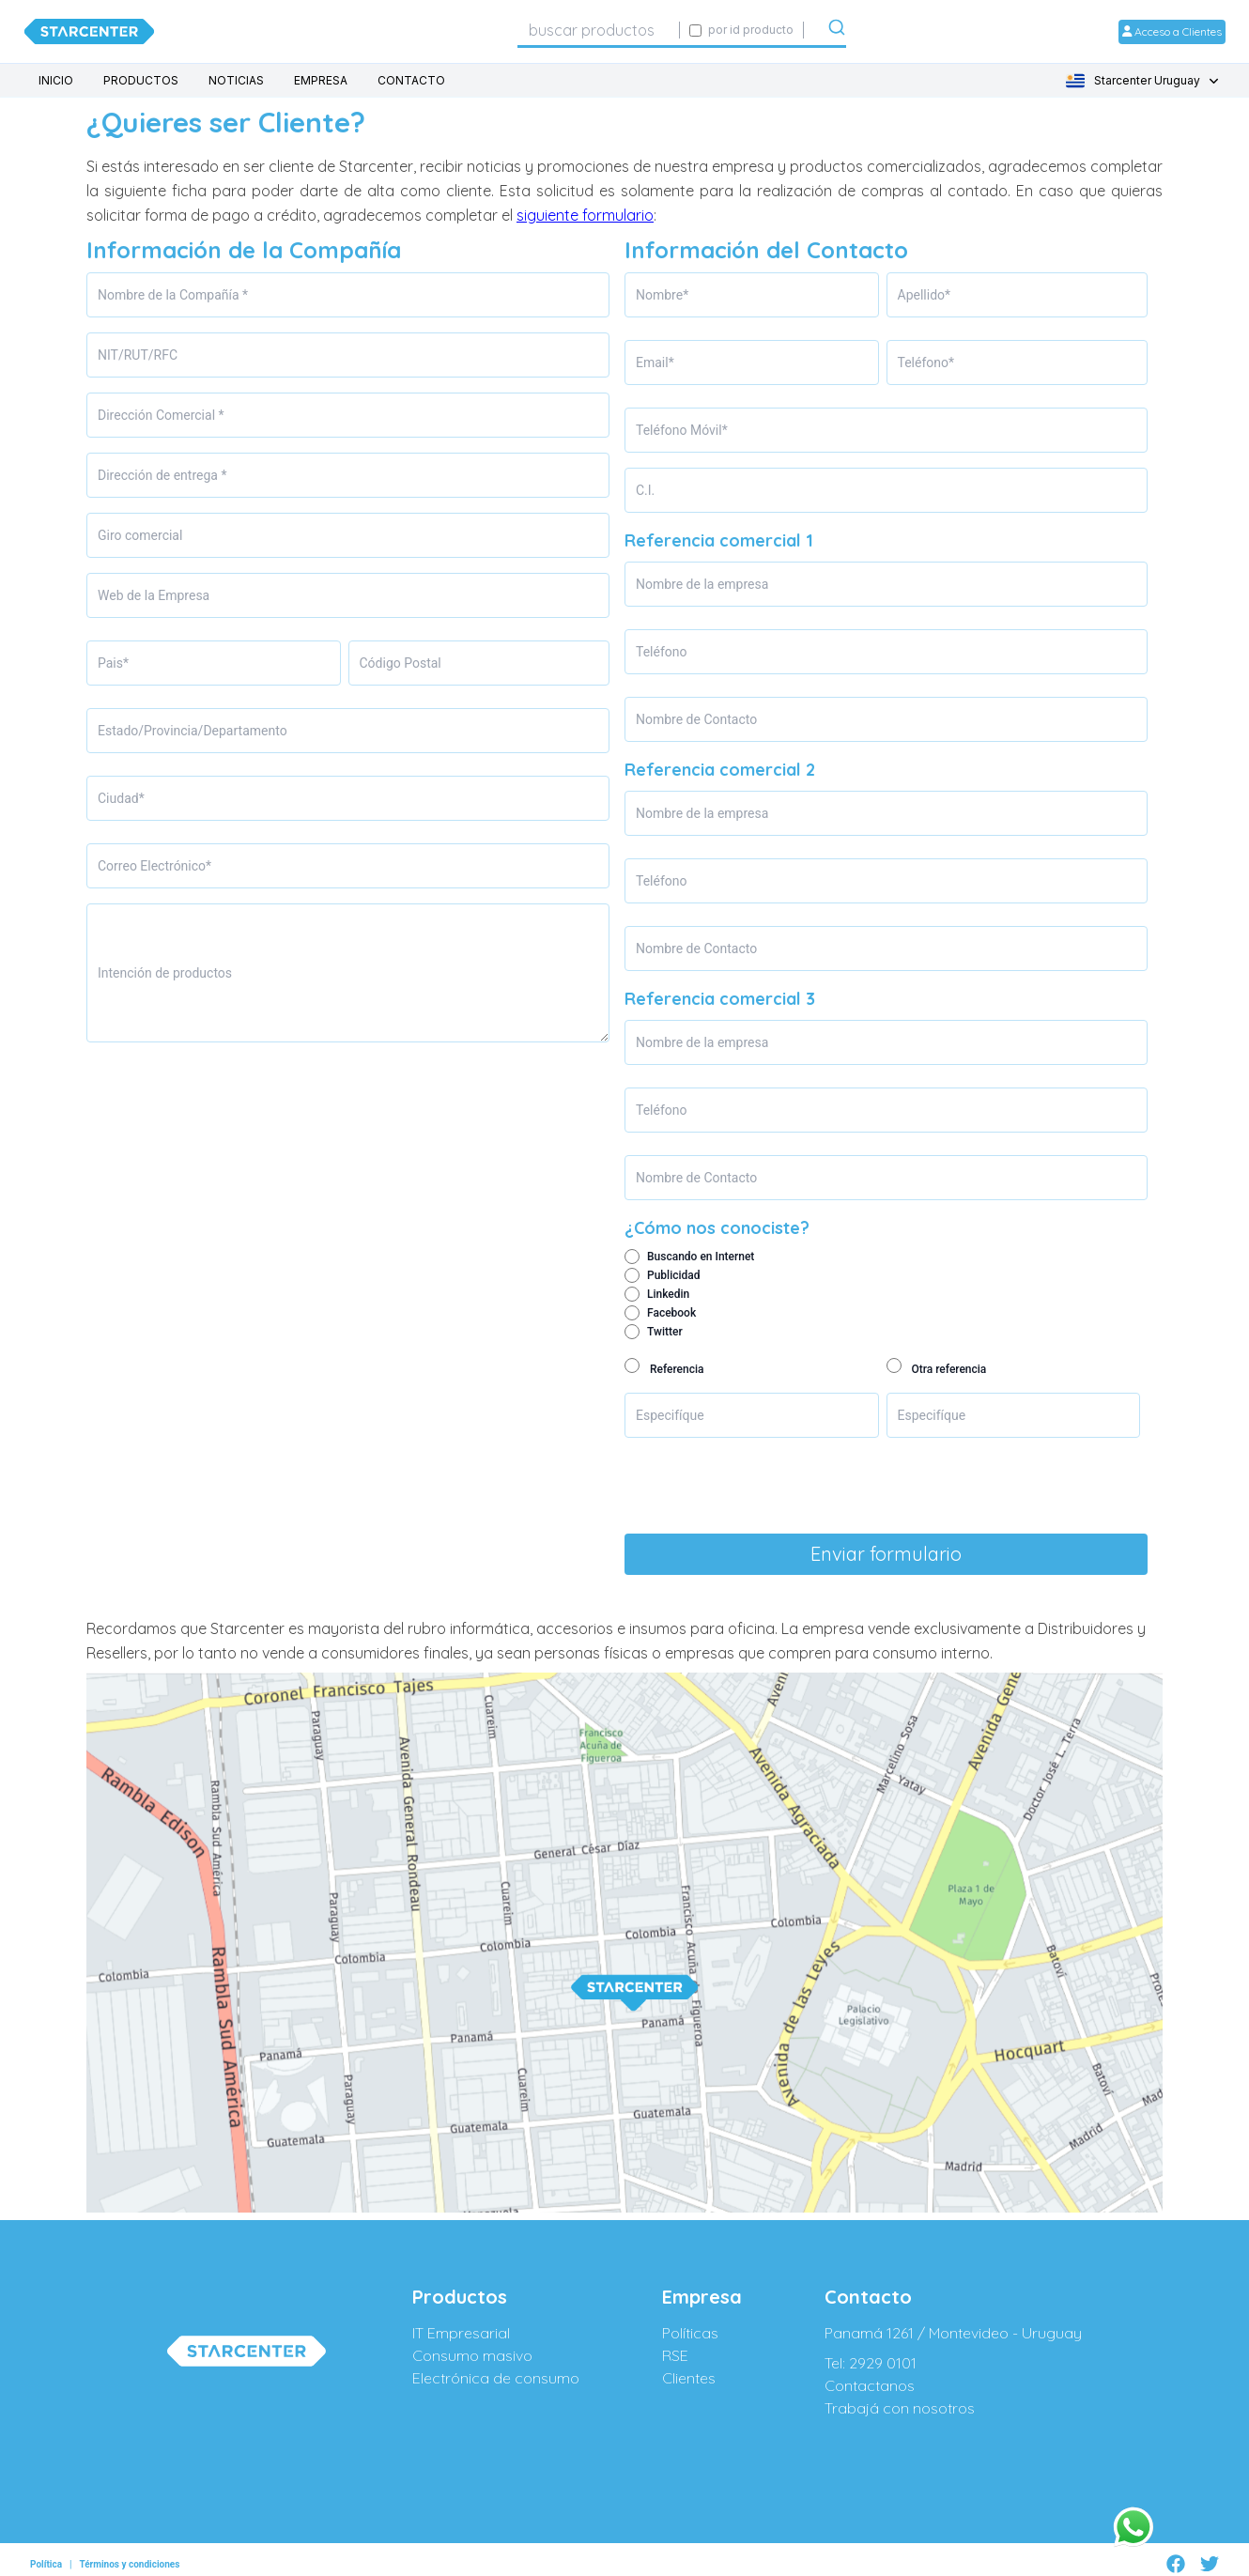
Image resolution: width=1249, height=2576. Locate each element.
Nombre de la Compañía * (173, 294)
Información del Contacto (766, 250)
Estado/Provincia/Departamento (192, 730)
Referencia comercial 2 (719, 769)
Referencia (677, 1369)
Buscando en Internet (700, 1256)
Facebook (671, 1312)
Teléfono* (926, 362)
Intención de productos (165, 972)
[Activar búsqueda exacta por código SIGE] (695, 30)
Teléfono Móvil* (682, 430)
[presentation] (767, 1489)
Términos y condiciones (129, 2564)
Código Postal (400, 663)
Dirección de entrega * (162, 475)
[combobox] (598, 30)
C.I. (645, 490)
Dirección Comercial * (161, 415)
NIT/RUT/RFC (137, 354)
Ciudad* (121, 798)
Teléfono (661, 651)
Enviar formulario (886, 1554)
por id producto (751, 30)
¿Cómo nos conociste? (717, 1228)
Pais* (113, 663)
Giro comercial (140, 535)
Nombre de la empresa (702, 584)
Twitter (665, 1331)
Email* (655, 362)
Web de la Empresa (153, 595)
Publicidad (674, 1275)
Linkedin (668, 1294)
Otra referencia (948, 1369)
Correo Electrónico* (154, 865)
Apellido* (924, 294)
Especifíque (670, 1415)
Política (46, 2564)
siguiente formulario (585, 215)
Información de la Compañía (243, 250)
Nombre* (662, 294)
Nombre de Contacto (696, 719)
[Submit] (836, 31)
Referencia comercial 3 (719, 999)
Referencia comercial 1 (718, 540)
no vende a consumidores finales (354, 1652)
